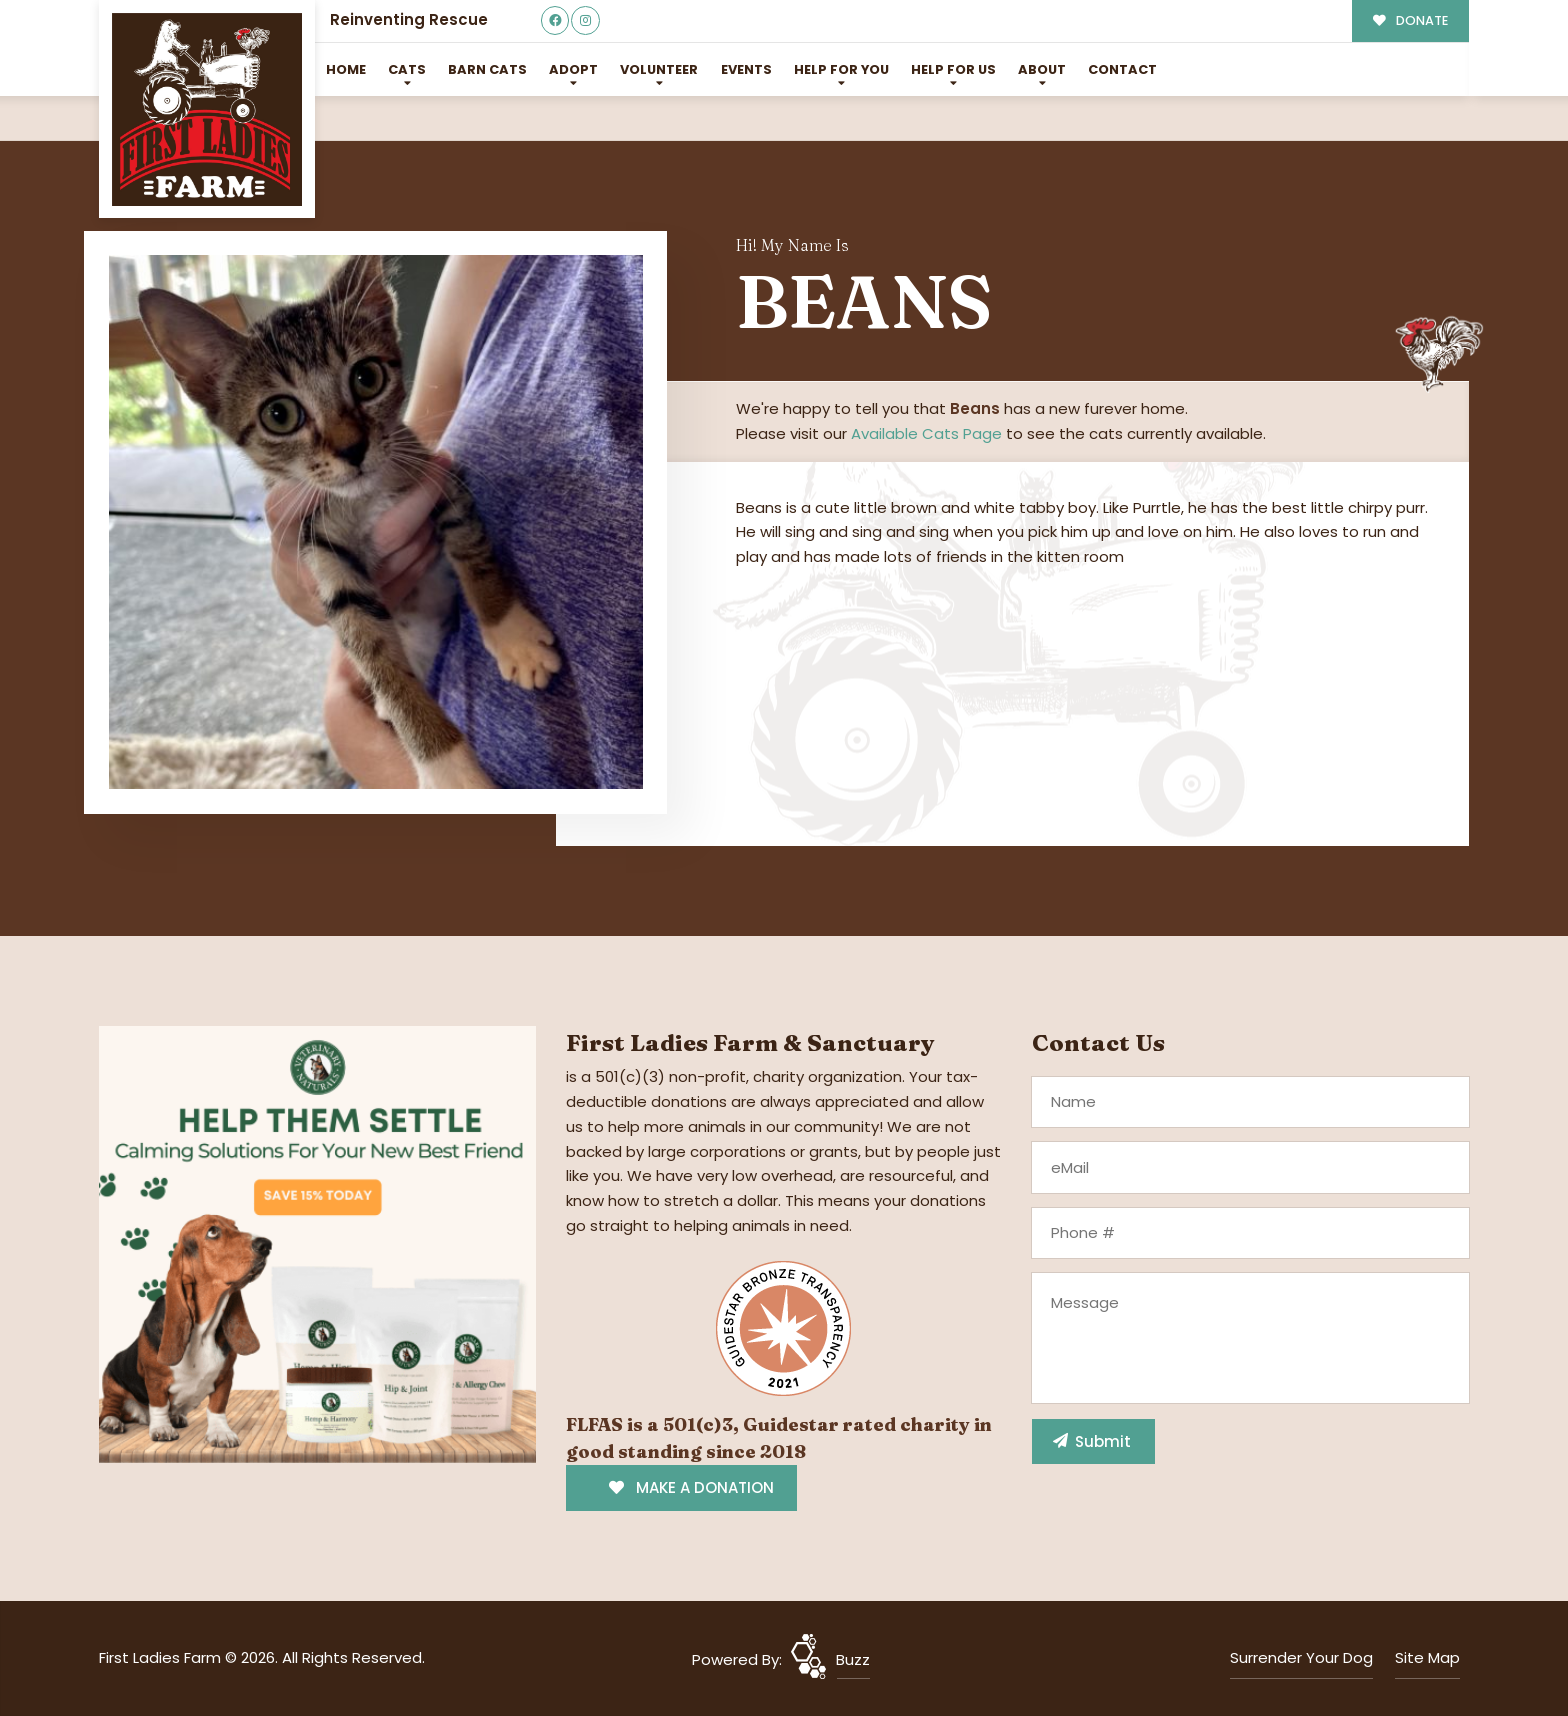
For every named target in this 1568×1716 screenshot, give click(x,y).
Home (346, 69)
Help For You (841, 69)
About (1042, 69)
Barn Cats (487, 69)
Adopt (573, 69)
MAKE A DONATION (691, 1487)
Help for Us (953, 69)
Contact (1122, 69)
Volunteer (659, 69)
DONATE (1410, 20)
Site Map (1427, 1657)
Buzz (853, 1659)
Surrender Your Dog (1301, 1657)
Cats (407, 69)
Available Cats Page (926, 433)
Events (746, 69)
